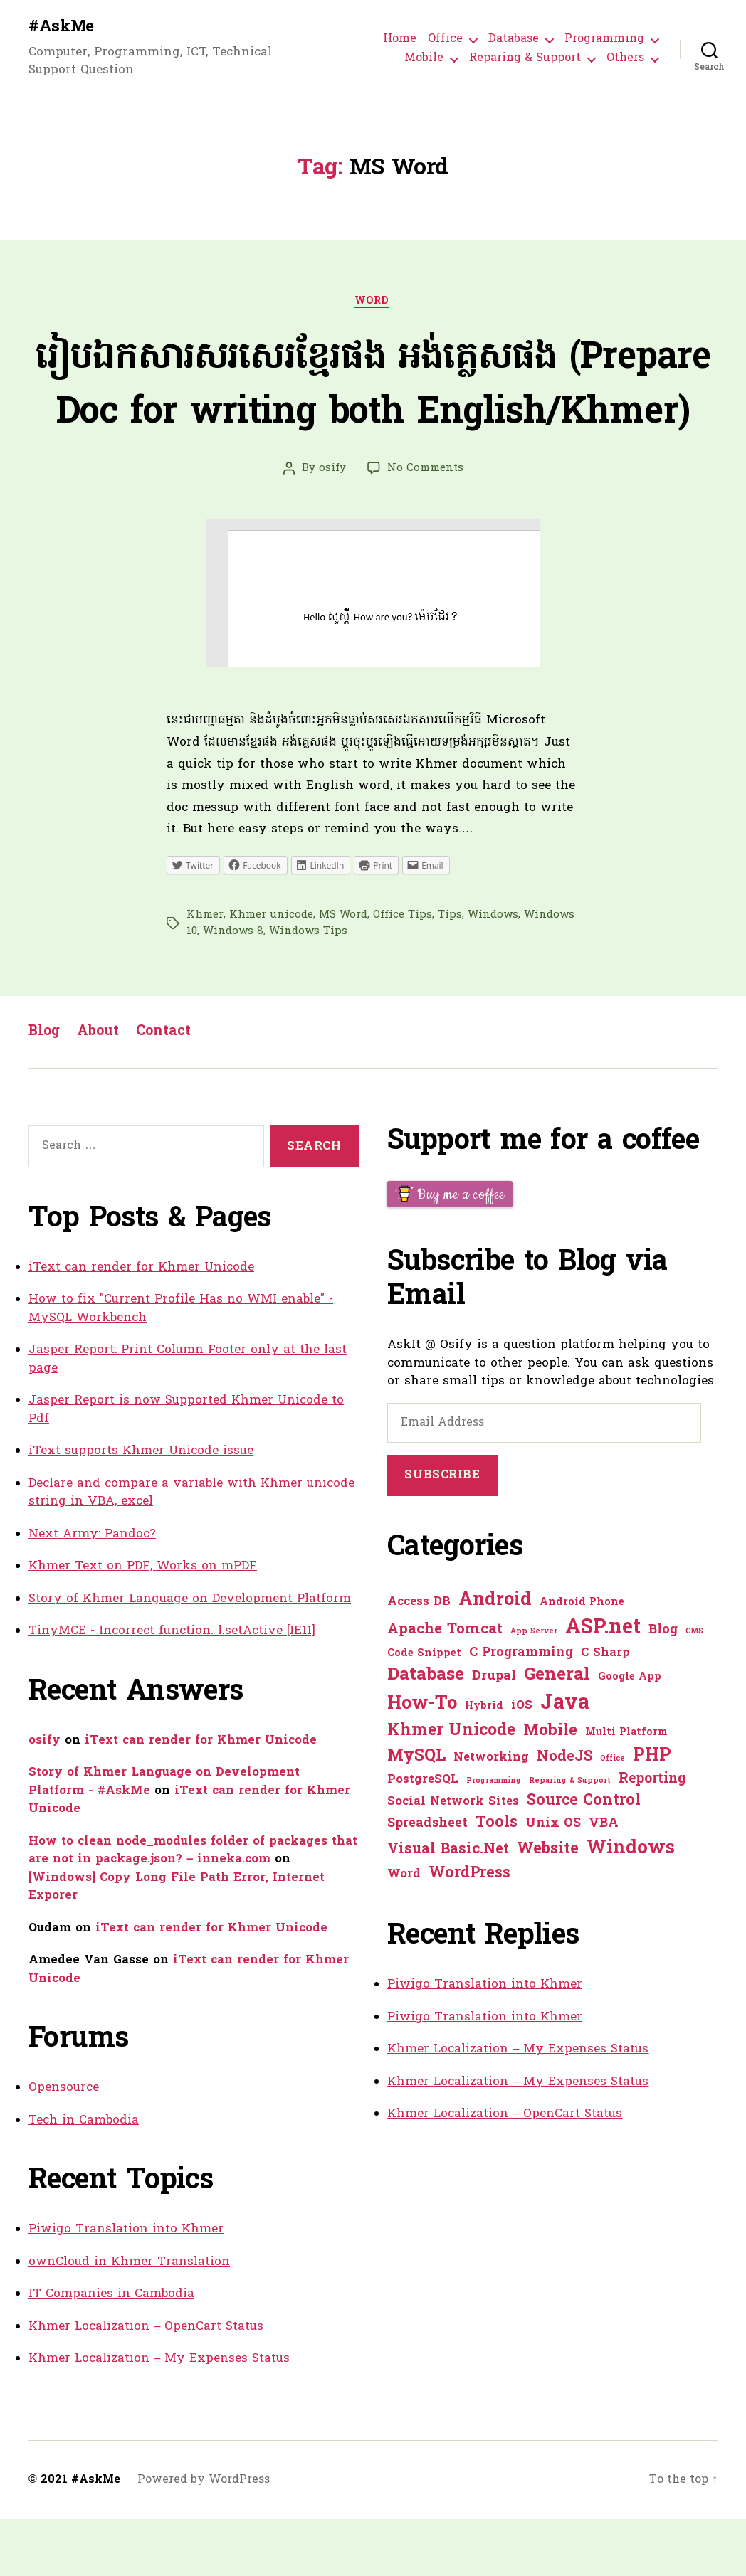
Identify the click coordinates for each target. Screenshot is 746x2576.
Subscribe (442, 1532)
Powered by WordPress (203, 2536)
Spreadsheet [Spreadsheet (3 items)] (427, 1880)
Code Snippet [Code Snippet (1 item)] (424, 1710)
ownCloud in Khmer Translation (129, 2319)
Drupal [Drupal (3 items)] (494, 1733)
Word (373, 304)
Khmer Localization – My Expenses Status (159, 2415)
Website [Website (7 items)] (548, 1906)
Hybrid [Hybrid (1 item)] (484, 1763)
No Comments (425, 525)
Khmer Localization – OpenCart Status (145, 2383)
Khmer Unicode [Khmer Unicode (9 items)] (451, 1788)
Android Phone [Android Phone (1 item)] (582, 1659)
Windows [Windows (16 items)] (631, 1905)
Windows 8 (233, 988)
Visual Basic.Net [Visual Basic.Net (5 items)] (448, 1906)
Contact (169, 1089)
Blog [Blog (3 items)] (663, 1687)
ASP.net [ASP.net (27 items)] (603, 1685)
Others (625, 59)
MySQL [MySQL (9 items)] (416, 1813)
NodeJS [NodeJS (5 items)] (564, 1814)
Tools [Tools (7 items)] (497, 1880)
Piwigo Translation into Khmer (126, 2286)
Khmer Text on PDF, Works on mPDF (142, 1623)
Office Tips (402, 972)
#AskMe (63, 28)
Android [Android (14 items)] (495, 1657)
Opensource (63, 2144)
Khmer (205, 972)
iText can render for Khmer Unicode (141, 1324)
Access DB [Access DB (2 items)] (419, 1659)
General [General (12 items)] (557, 1732)
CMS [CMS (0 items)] (694, 1688)
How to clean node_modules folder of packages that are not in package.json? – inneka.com (192, 1907)
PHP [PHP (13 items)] (652, 1813)
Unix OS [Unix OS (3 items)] (553, 1880)
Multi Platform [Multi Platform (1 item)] (626, 1789)
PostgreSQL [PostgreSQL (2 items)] (422, 1836)
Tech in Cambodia (83, 2177)
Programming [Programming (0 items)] (493, 1838)
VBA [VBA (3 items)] (604, 1880)
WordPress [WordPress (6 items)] (469, 1930)
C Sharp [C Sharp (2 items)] (605, 1710)
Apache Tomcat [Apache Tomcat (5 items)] (445, 1686)
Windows (493, 972)
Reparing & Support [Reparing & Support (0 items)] (570, 1838)
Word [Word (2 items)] (404, 1931)
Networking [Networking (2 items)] (491, 1814)
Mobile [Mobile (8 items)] (550, 1788)
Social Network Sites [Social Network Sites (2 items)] (453, 1858)
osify (332, 525)
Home (399, 40)
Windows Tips (308, 988)
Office (445, 40)
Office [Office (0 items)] (612, 1816)
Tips (450, 972)
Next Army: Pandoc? (92, 1591)
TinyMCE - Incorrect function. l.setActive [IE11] (171, 1688)
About (100, 1089)
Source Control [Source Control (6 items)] (584, 1858)
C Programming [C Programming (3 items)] (521, 1709)
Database (513, 40)
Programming (604, 40)
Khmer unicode (271, 972)
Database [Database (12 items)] (425, 1732)
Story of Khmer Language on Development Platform (189, 1656)
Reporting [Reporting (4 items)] (652, 1836)
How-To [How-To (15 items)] (422, 1761)
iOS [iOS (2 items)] (521, 1762)
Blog (44, 1089)
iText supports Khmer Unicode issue (140, 1508)
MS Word (343, 972)
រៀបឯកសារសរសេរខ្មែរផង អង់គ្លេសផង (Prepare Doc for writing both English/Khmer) (373, 414)
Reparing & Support (525, 59)
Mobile (423, 59)
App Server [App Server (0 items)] (533, 1688)
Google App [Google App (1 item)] (629, 1734)
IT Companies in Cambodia (111, 2351)
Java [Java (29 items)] (564, 1760)
